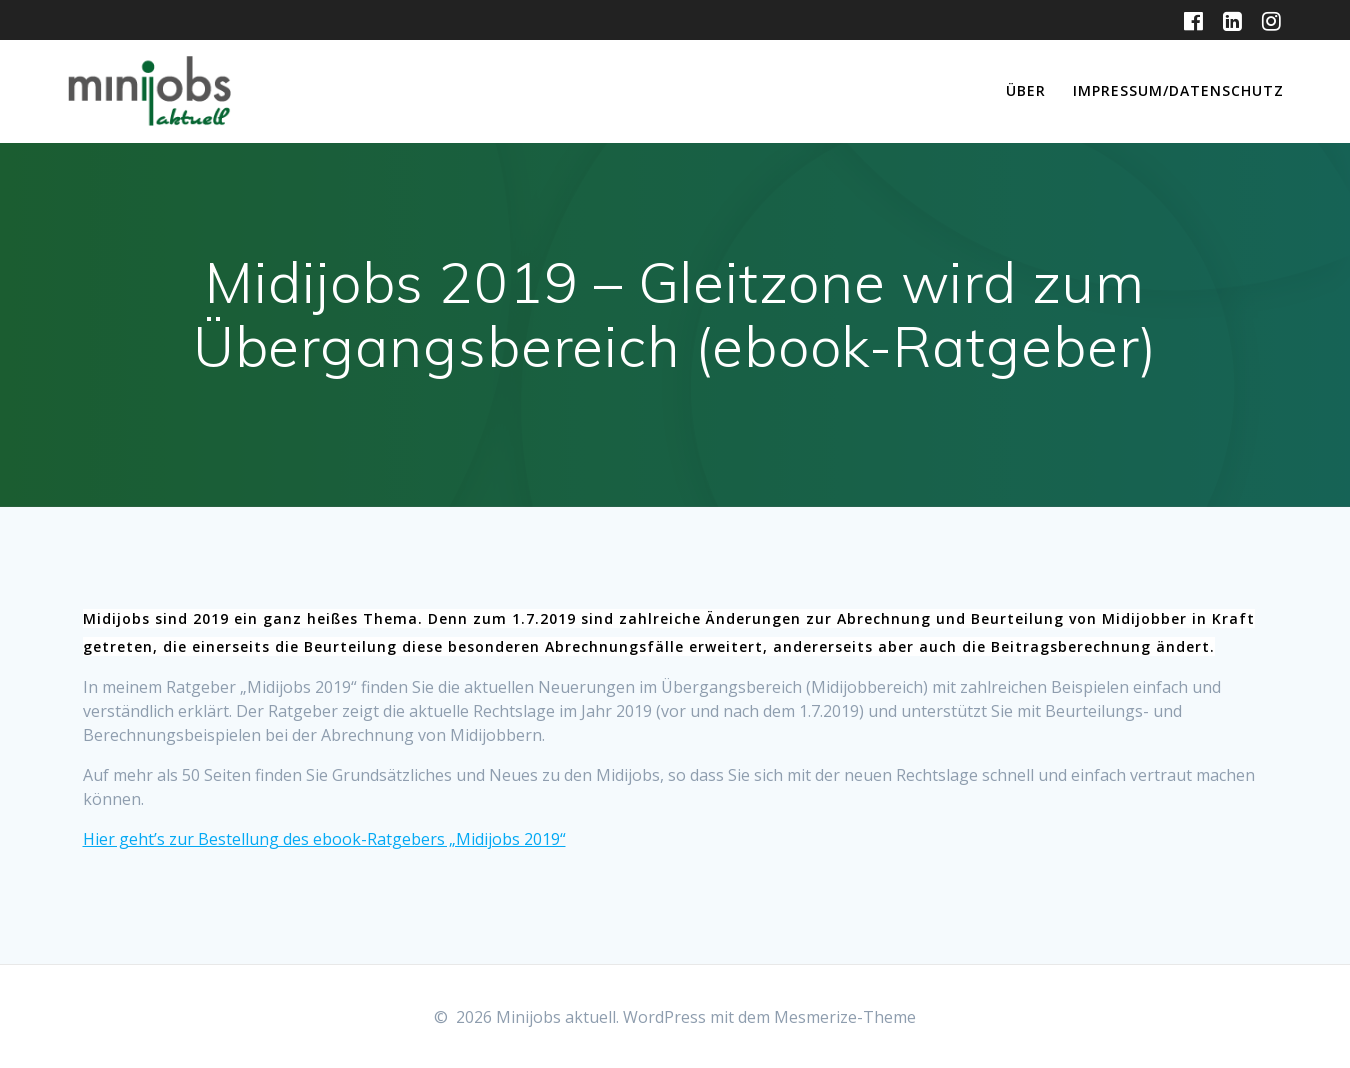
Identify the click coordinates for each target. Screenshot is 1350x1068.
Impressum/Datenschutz (1178, 90)
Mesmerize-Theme (845, 1017)
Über (1026, 90)
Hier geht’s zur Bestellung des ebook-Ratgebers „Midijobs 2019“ (324, 839)
